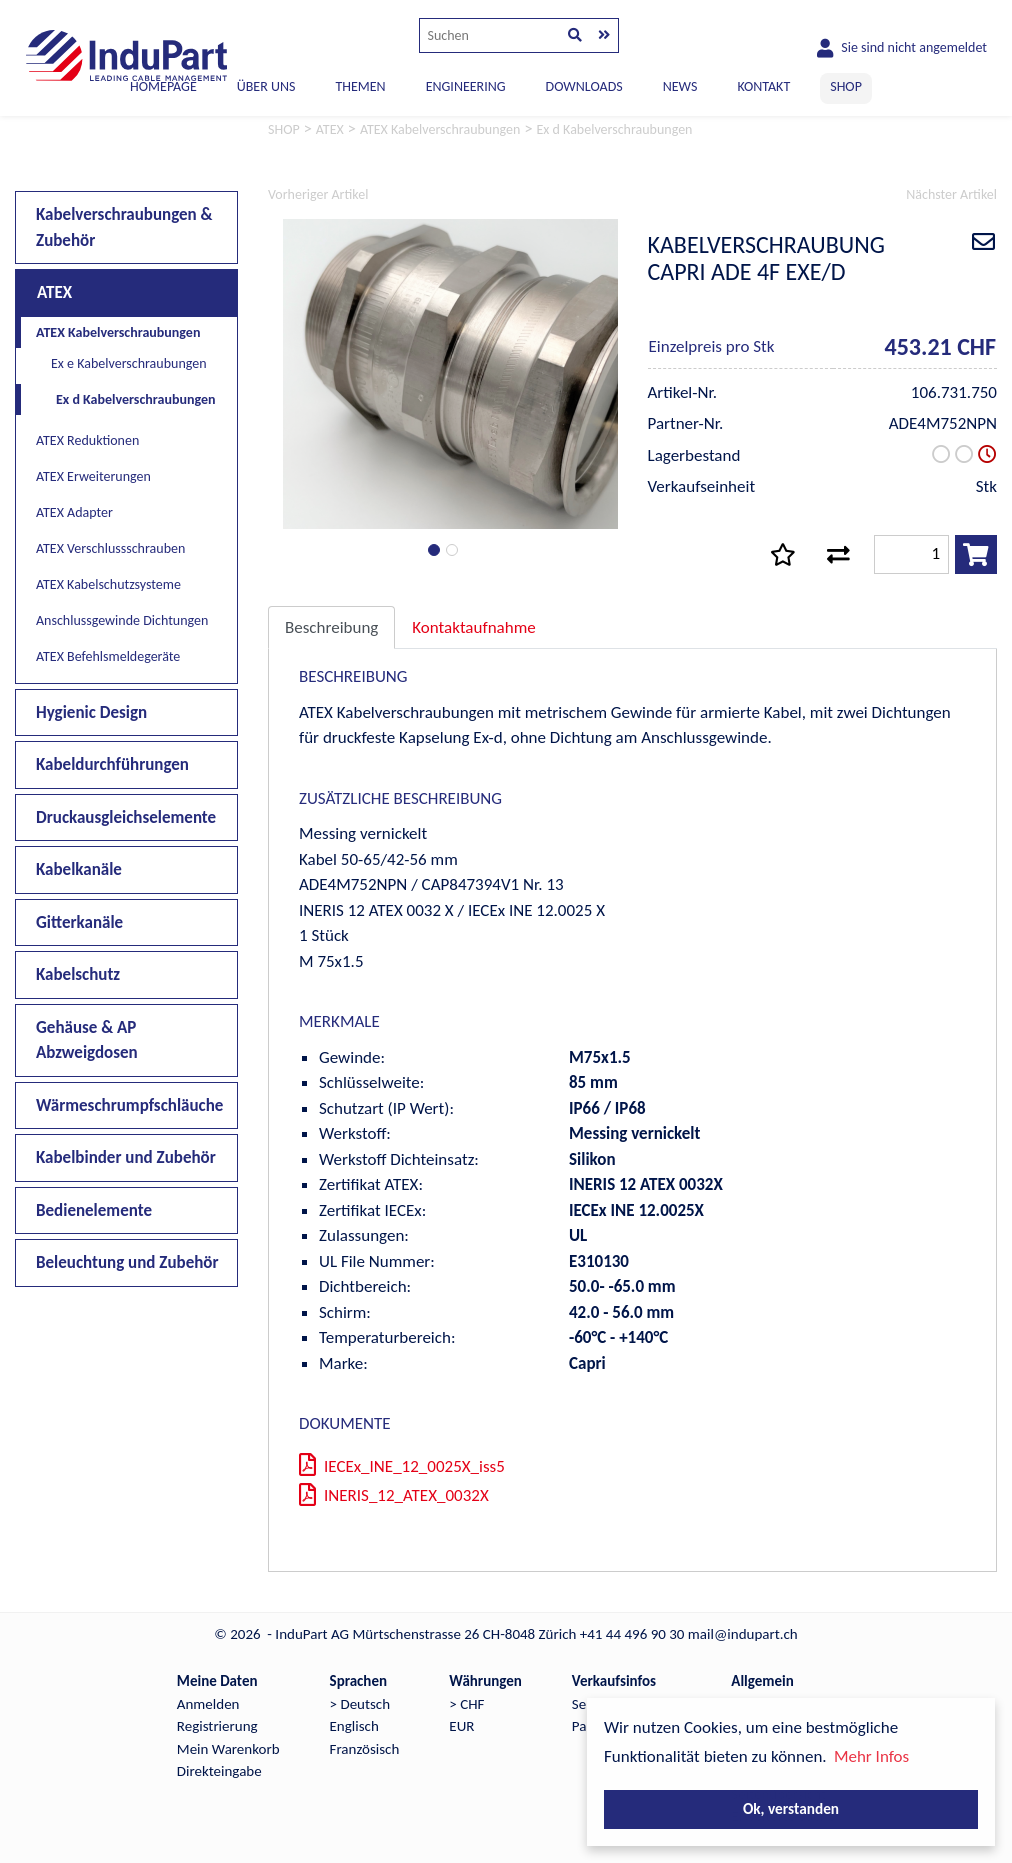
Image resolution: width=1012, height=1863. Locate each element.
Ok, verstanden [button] (791, 1808)
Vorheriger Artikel (318, 194)
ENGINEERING (466, 86)
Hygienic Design (91, 712)
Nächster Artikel (951, 194)
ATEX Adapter (74, 512)
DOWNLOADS (584, 86)
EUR (461, 1726)
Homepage (163, 86)
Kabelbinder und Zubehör (126, 1157)
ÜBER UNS (266, 86)
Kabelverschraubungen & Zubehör (124, 227)
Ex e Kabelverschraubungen (129, 363)
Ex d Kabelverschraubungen (135, 399)
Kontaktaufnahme (473, 627)
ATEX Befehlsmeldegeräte (108, 656)
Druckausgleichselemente (126, 817)
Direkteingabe (219, 1771)
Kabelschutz (78, 974)
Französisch (365, 1749)
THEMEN (360, 86)
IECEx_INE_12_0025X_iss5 (402, 1466)
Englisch (354, 1726)
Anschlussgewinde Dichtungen (122, 620)
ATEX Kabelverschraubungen (118, 332)
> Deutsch (360, 1704)
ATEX (54, 292)
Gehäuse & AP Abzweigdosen (87, 1040)
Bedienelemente (94, 1210)
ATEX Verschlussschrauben (110, 548)
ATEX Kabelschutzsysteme (108, 584)
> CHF (466, 1704)
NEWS (680, 86)
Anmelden (208, 1704)
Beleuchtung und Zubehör (127, 1262)
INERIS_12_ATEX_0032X (394, 1495)
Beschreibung (331, 627)
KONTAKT (763, 86)
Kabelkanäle (79, 869)
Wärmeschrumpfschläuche (129, 1105)
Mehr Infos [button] (871, 1756)
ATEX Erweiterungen (93, 476)
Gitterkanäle (79, 922)
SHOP (846, 86)
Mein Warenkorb (228, 1749)
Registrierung (217, 1726)
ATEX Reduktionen (87, 440)
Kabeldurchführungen (112, 764)
